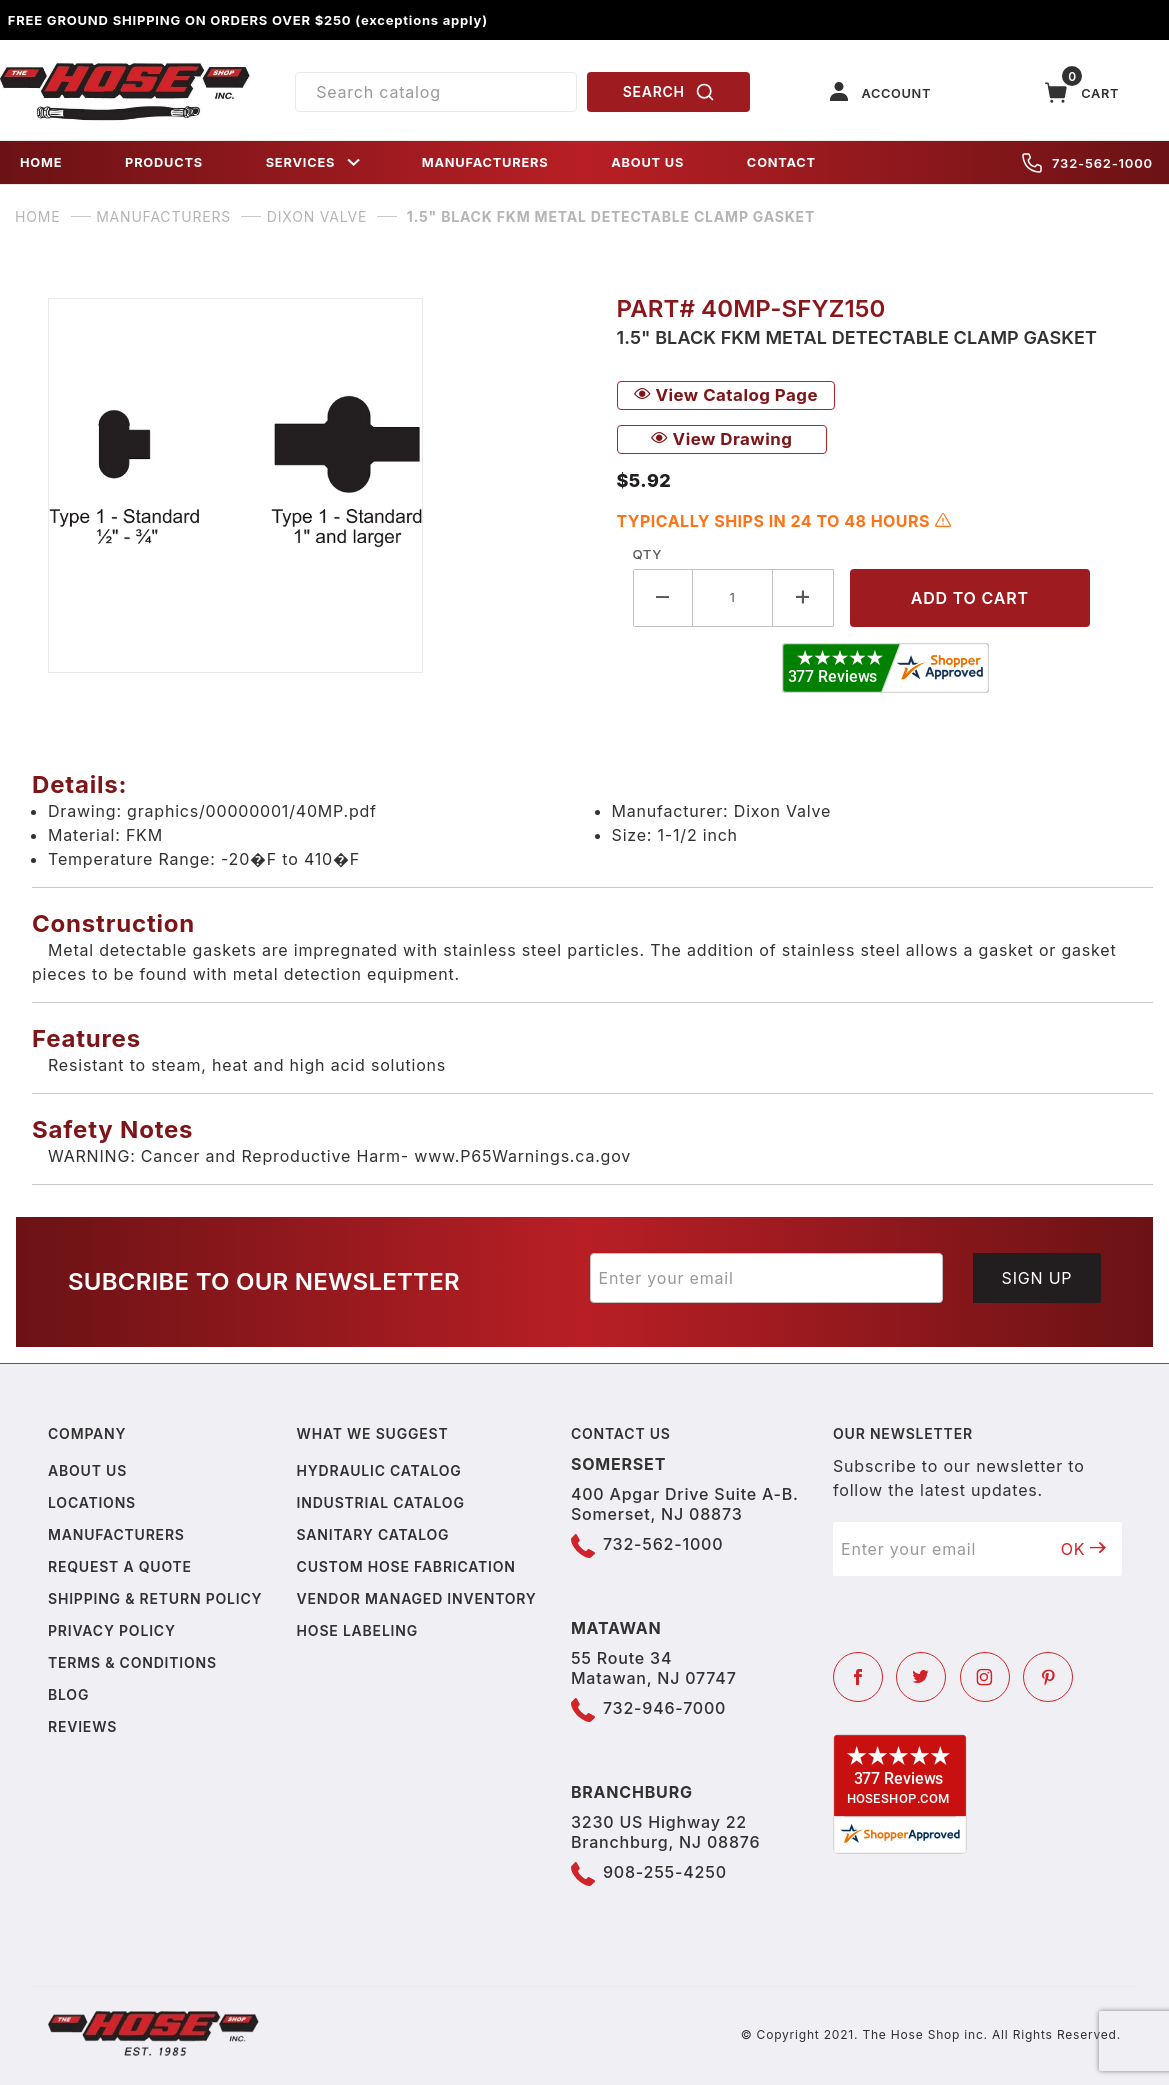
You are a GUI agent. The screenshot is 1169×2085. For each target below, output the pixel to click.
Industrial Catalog (381, 1502)
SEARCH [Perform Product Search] (669, 92)
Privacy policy (112, 1630)
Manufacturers (116, 1534)
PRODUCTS (164, 162)
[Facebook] (858, 1677)
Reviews (82, 1726)
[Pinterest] (1048, 1677)
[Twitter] (921, 1677)
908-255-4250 (665, 1872)
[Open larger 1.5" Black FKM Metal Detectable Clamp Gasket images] (316, 485)
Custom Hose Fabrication (406, 1566)
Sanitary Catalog (373, 1534)
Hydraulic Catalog (379, 1470)
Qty (647, 554)
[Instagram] (985, 1677)
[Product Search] (436, 92)
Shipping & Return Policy (155, 1598)
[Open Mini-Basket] (1082, 92)
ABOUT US (647, 162)
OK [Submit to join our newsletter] (1084, 1549)
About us (87, 1470)
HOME (41, 162)
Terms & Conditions (132, 1662)
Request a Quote (120, 1566)
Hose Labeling (357, 1630)
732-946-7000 (664, 1708)
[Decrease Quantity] (663, 597)
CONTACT (781, 162)
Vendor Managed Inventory (417, 1598)
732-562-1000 (1087, 163)
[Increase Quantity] (803, 597)
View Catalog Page (726, 395)
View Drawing (722, 439)
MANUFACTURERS (485, 162)
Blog (68, 1694)
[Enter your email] (767, 1278)
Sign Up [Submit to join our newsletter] (1037, 1278)
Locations (92, 1502)
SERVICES (315, 162)
